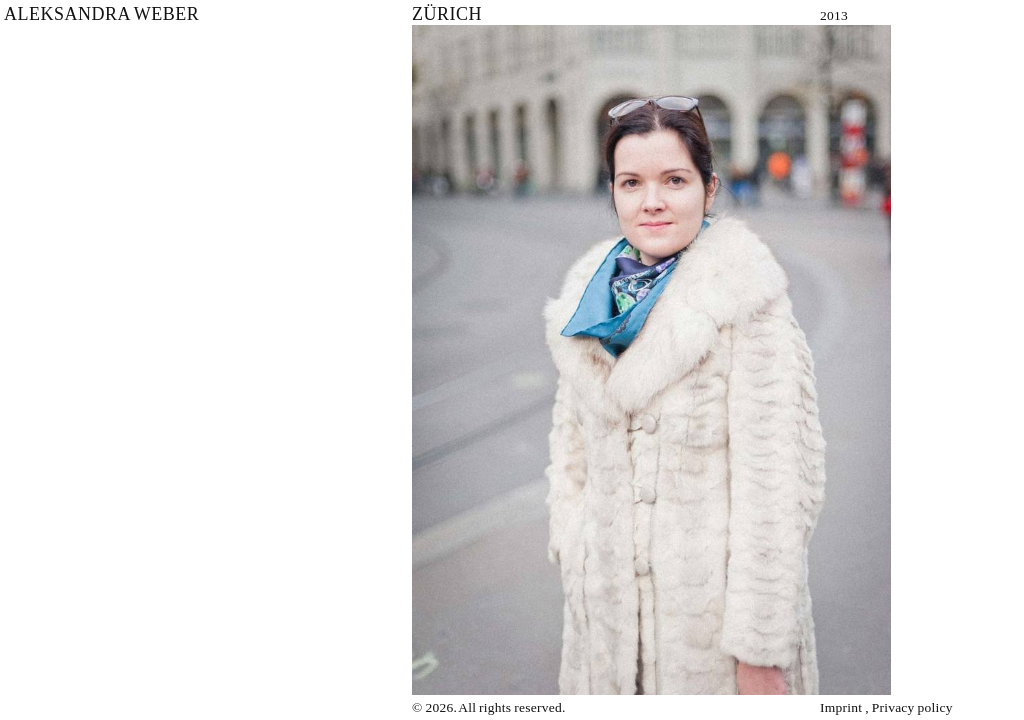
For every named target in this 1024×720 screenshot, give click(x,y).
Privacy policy (912, 707)
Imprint (841, 707)
